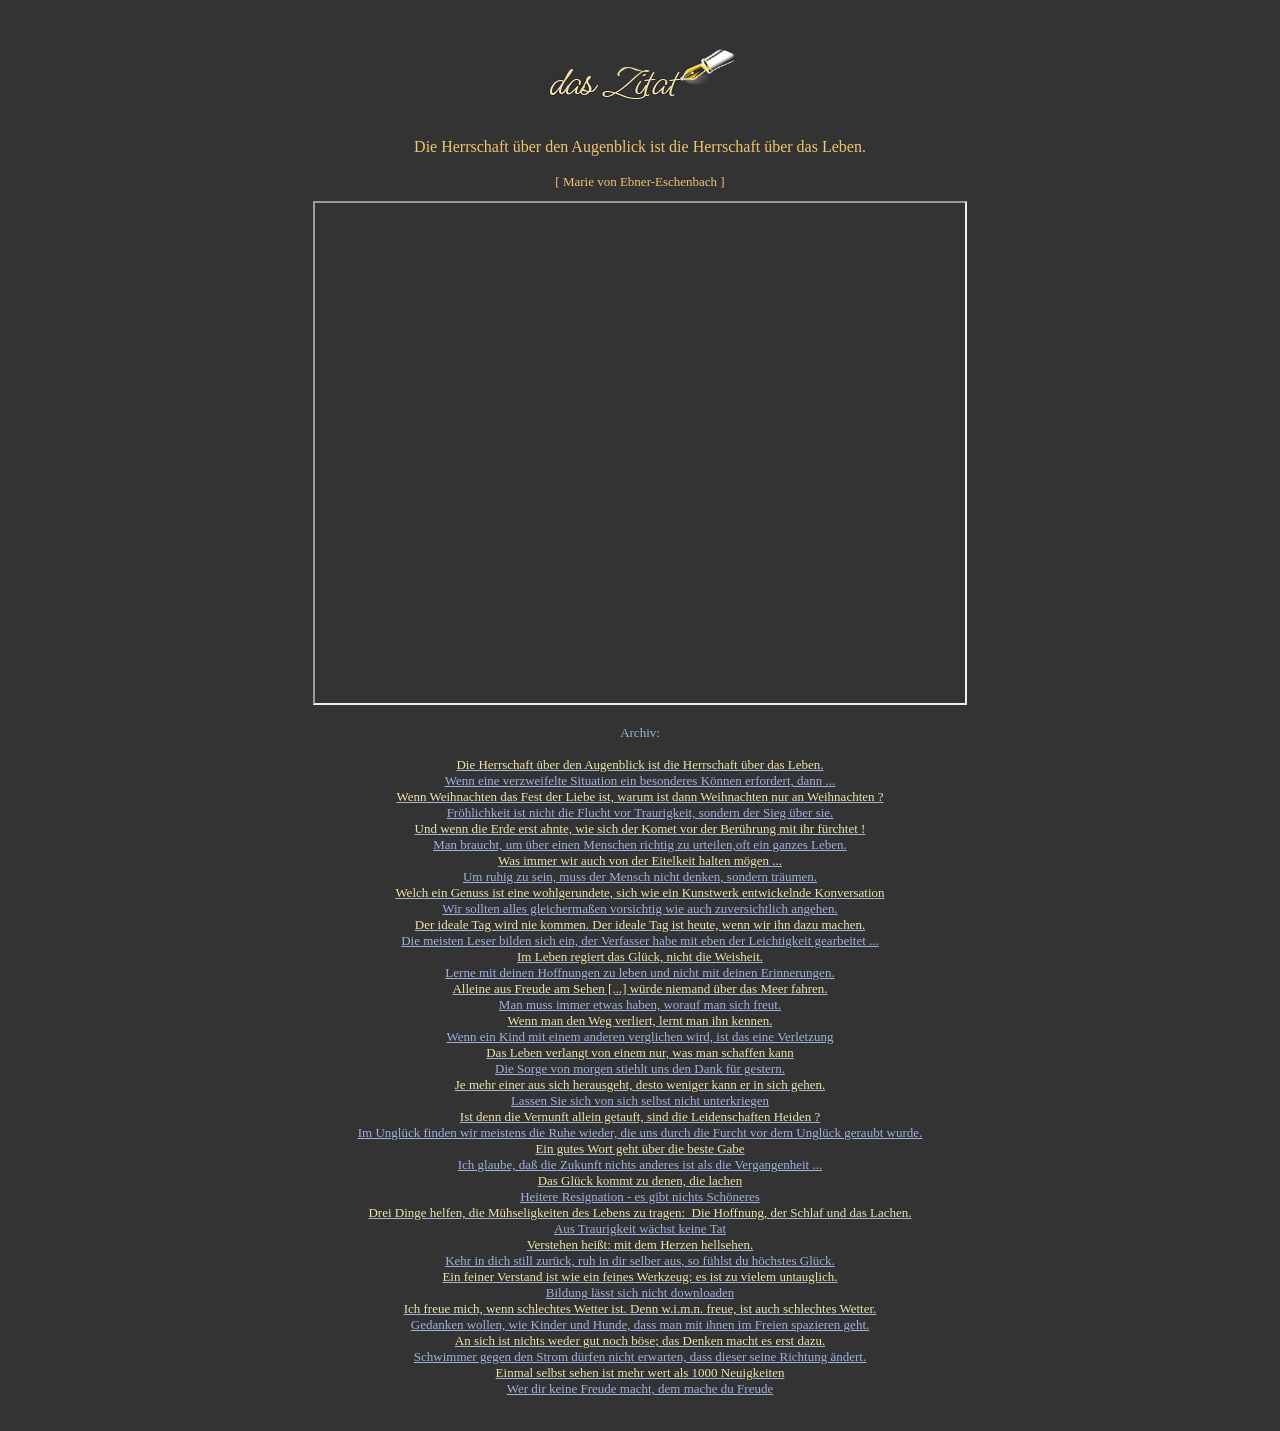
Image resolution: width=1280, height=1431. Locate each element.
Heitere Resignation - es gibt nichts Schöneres (640, 1196)
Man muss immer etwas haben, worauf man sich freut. (640, 1004)
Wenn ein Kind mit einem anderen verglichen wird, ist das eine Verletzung (640, 1036)
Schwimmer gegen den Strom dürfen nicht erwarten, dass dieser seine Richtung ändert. (640, 1356)
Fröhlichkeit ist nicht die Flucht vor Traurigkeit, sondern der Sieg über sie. (640, 812)
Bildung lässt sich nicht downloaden (640, 1292)
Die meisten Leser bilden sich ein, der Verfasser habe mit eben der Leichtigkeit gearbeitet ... (640, 940)
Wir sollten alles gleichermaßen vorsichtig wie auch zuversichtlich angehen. (639, 908)
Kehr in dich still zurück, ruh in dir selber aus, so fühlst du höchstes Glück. (640, 1260)
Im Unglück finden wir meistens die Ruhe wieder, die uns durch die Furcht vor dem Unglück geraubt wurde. (640, 1132)
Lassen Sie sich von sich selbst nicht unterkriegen (640, 1100)
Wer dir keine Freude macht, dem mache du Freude (640, 1388)
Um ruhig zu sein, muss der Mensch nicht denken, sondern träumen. (640, 876)
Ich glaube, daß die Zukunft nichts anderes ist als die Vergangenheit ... (640, 1164)
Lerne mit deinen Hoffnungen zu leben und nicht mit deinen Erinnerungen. (639, 972)
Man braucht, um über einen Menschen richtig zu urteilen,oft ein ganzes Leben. (640, 844)
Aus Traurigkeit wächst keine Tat (640, 1228)
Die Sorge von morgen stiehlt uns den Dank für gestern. (640, 1068)
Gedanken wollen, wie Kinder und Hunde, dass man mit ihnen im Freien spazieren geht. (640, 1324)
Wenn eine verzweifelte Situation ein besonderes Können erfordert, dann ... (640, 780)
